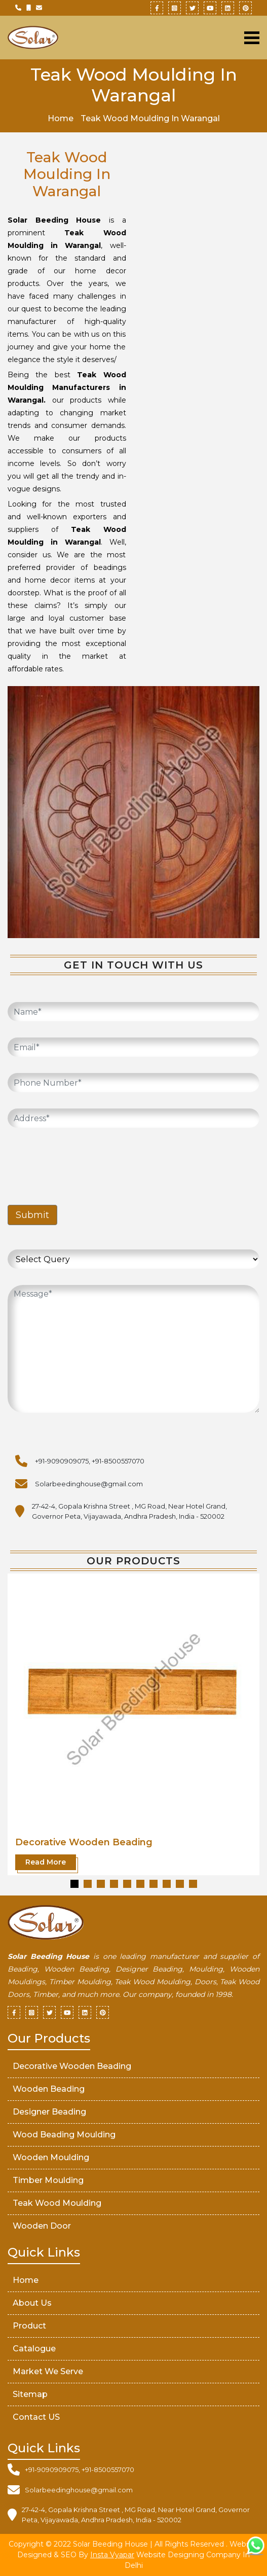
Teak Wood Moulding (57, 2203)
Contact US (36, 2417)
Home (60, 118)
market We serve (48, 2371)
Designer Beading (49, 2112)
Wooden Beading (49, 2089)
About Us (32, 2303)
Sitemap (30, 2394)
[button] (74, 1884)
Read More (45, 1862)
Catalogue (34, 2348)
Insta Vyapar (112, 2554)
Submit (32, 1215)
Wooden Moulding (51, 2157)
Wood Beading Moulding (64, 2134)
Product (29, 2326)
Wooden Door (42, 2226)
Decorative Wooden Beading (83, 1842)
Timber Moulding (48, 2180)
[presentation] (85, 1164)
